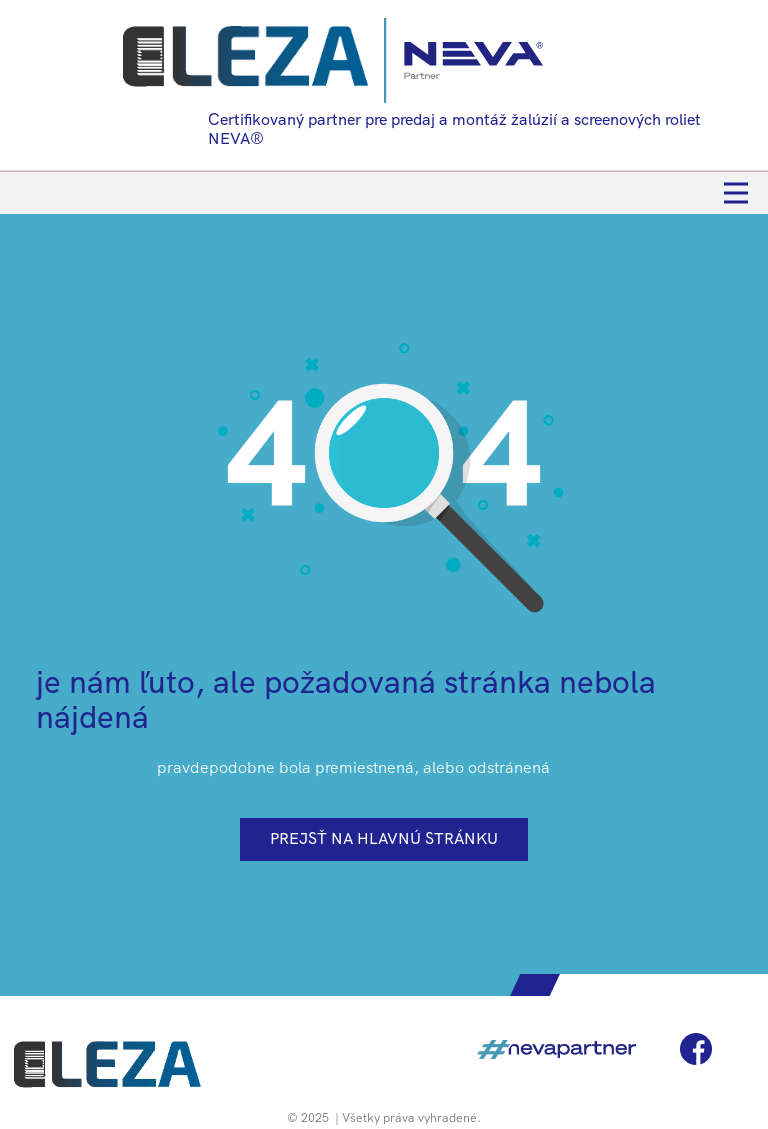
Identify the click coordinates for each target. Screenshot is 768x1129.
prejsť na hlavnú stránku (384, 838)
